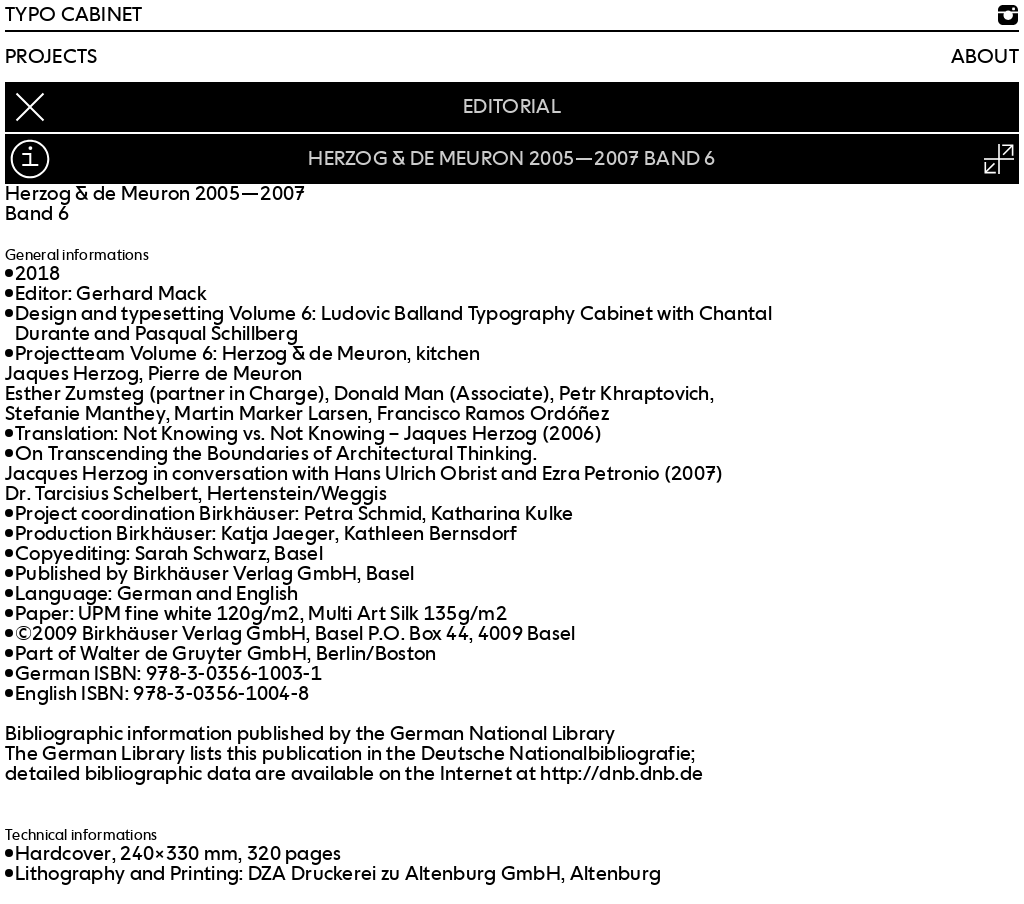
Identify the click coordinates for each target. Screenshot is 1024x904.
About (985, 57)
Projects (51, 57)
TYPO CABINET (74, 15)
